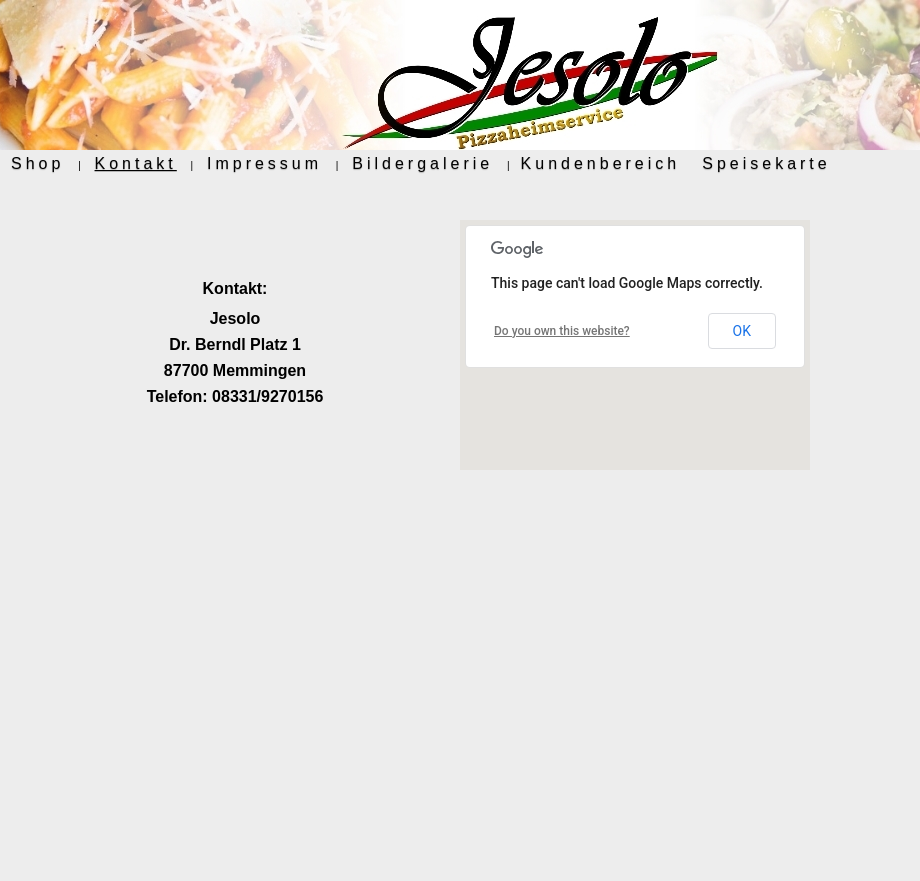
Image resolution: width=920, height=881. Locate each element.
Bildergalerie (422, 163)
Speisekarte (766, 163)
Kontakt (136, 163)
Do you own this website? (562, 331)
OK (742, 331)
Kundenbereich (601, 163)
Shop (37, 163)
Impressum (264, 163)
